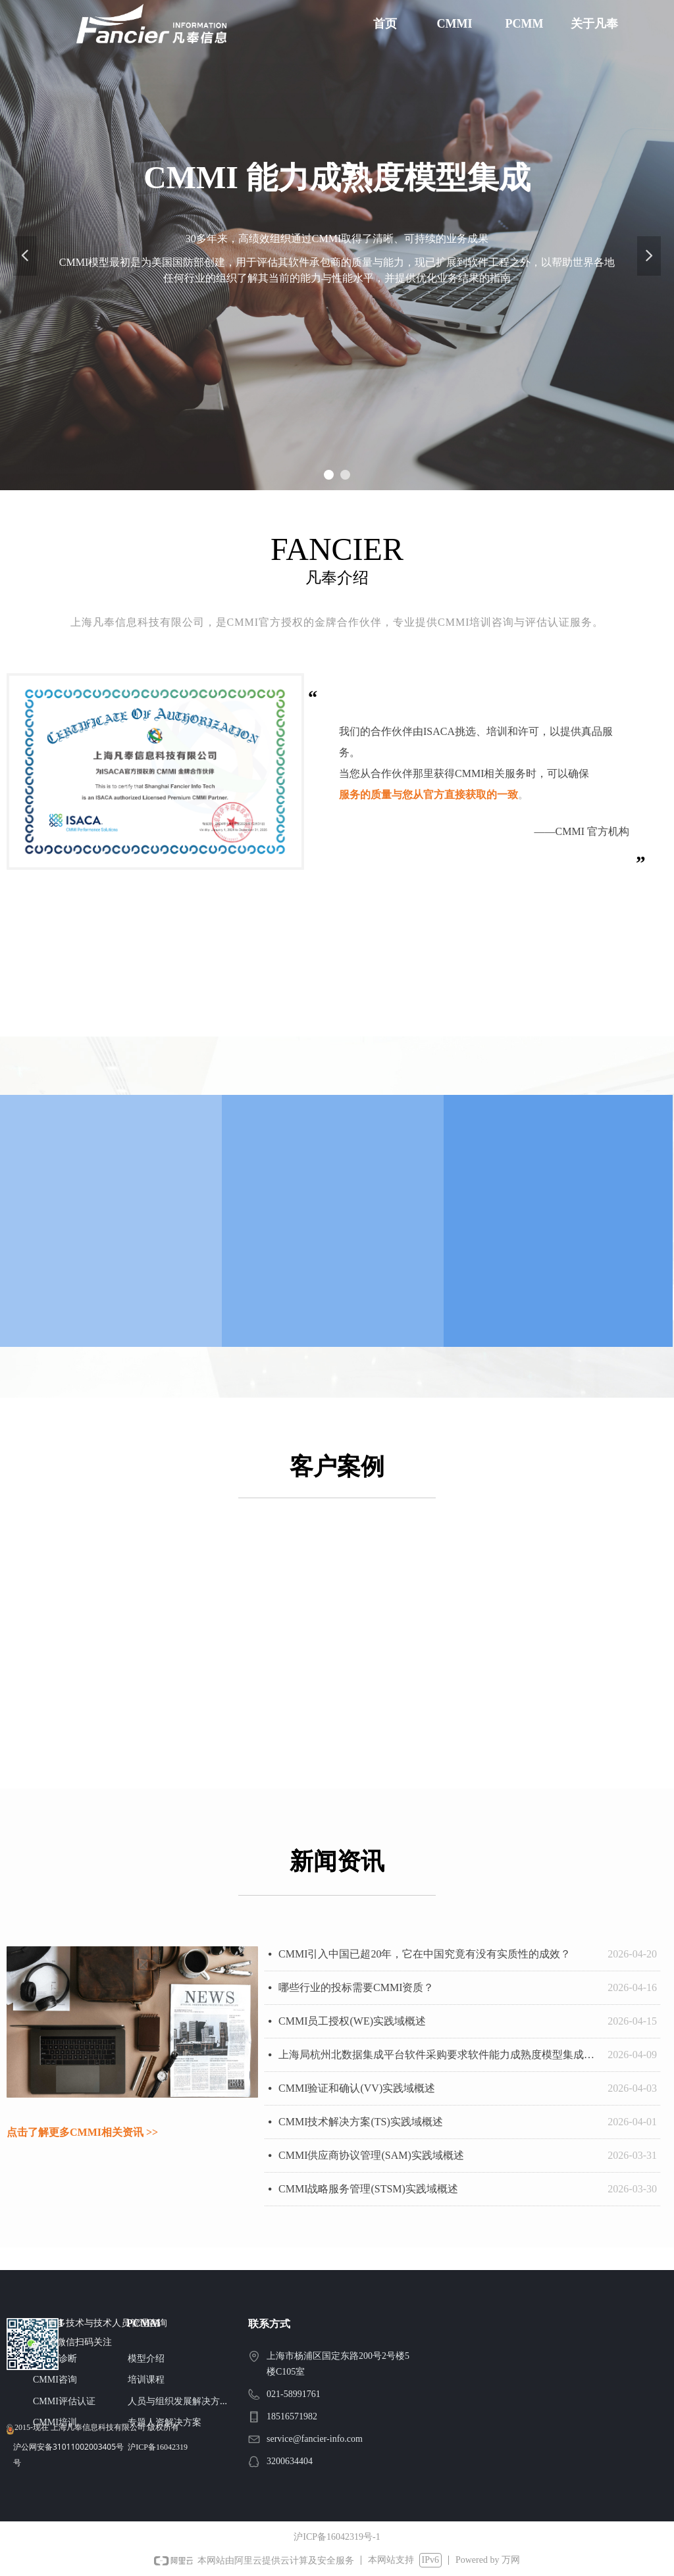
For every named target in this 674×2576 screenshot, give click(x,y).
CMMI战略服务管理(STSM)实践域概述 (368, 2188)
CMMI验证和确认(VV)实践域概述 (356, 2088)
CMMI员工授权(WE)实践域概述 (352, 2021)
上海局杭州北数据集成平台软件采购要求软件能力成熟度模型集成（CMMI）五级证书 (439, 2054)
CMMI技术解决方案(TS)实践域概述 (360, 2121)
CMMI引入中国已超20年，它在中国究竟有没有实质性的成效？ (424, 1953)
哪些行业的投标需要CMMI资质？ (356, 1987)
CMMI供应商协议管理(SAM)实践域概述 (371, 2155)
